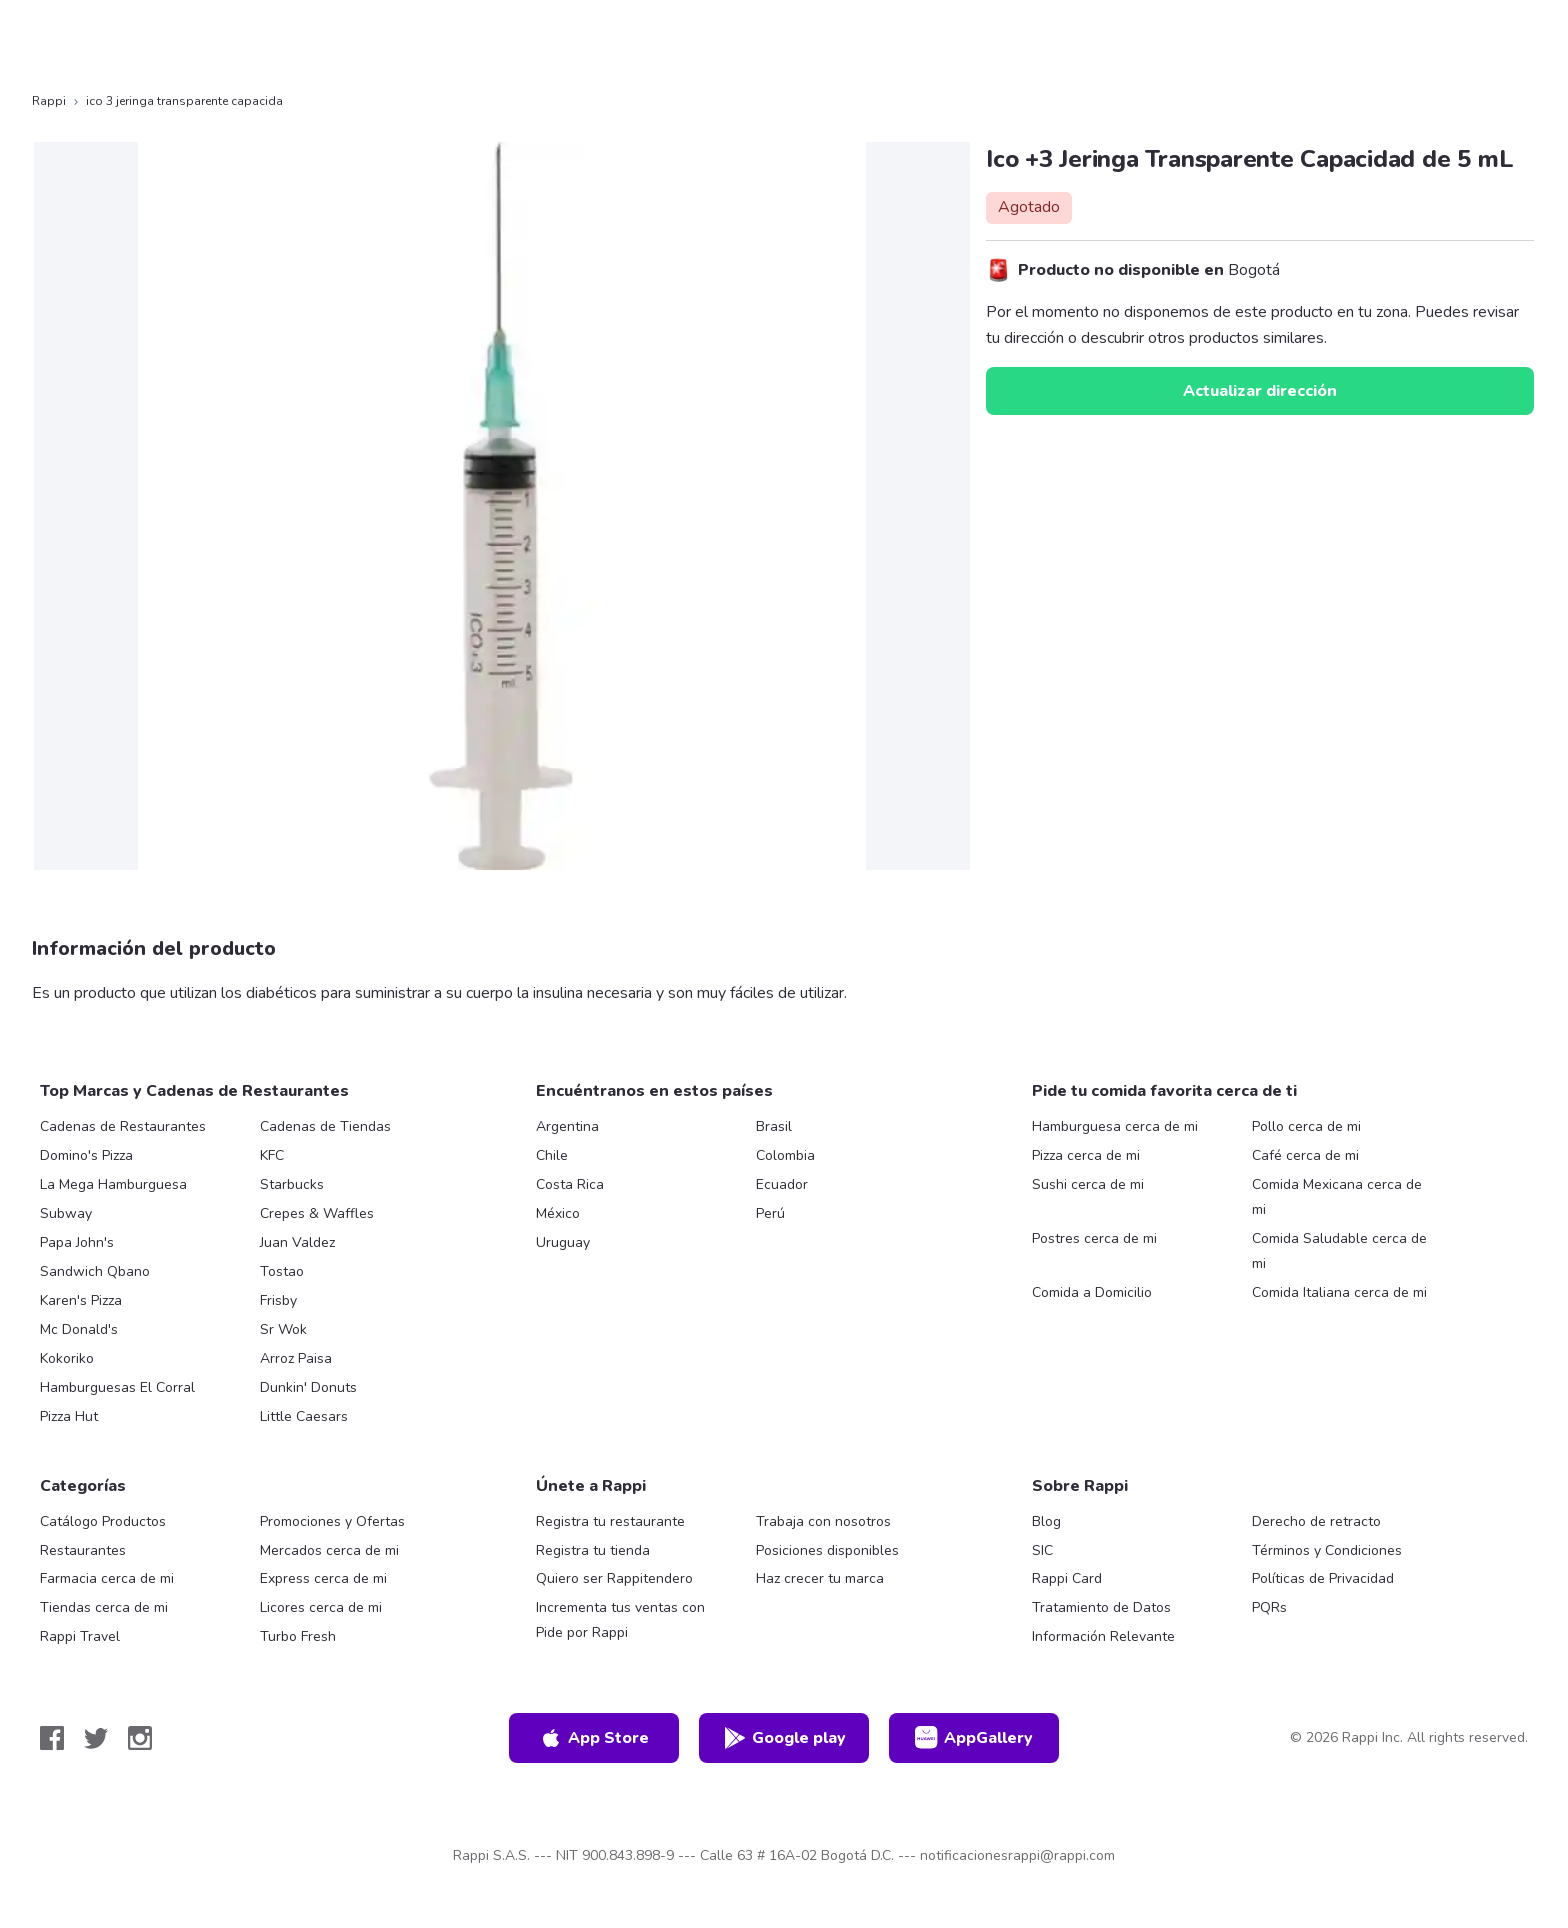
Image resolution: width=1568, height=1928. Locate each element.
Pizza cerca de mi (1086, 1155)
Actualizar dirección (1260, 391)
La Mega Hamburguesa (113, 1184)
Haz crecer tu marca (820, 1578)
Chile (552, 1155)
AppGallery (974, 1738)
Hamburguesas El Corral (117, 1387)
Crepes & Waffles (317, 1213)
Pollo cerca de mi (1306, 1126)
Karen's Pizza (81, 1300)
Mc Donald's (79, 1329)
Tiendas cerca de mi (104, 1607)
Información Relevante (1103, 1636)
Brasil (774, 1126)
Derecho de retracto (1316, 1521)
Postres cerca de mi (1094, 1238)
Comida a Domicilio (1092, 1292)
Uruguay (563, 1242)
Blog (1046, 1521)
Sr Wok (283, 1329)
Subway (66, 1213)
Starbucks (292, 1184)
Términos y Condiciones (1327, 1550)
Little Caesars (304, 1416)
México (558, 1213)
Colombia (785, 1155)
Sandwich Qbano (95, 1271)
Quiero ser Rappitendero (614, 1578)
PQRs (1269, 1607)
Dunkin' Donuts (308, 1387)
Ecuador (782, 1184)
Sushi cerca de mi (1088, 1184)
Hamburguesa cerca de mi (1115, 1126)
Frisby (278, 1300)
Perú (770, 1213)
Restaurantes (83, 1550)
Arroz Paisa (296, 1358)
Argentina (567, 1126)
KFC (272, 1155)
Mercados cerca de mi (329, 1550)
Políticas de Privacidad (1323, 1578)
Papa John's (77, 1242)
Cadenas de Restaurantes (123, 1126)
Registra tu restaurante (610, 1521)
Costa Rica (570, 1184)
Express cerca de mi (323, 1578)
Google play (784, 1738)
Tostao (282, 1271)
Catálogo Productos (103, 1521)
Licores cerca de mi (321, 1607)
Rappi (49, 101)
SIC (1042, 1550)
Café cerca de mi (1305, 1155)
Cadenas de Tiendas (325, 1126)
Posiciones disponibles (827, 1550)
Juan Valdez (297, 1242)
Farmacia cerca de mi (107, 1578)
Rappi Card (1067, 1578)
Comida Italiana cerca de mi (1339, 1292)
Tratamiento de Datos (1101, 1607)
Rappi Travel (80, 1636)
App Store (594, 1738)
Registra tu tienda (593, 1550)
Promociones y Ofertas (332, 1521)
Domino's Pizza (86, 1155)
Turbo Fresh (298, 1636)
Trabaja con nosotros (823, 1521)
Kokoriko (67, 1358)
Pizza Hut (69, 1416)
